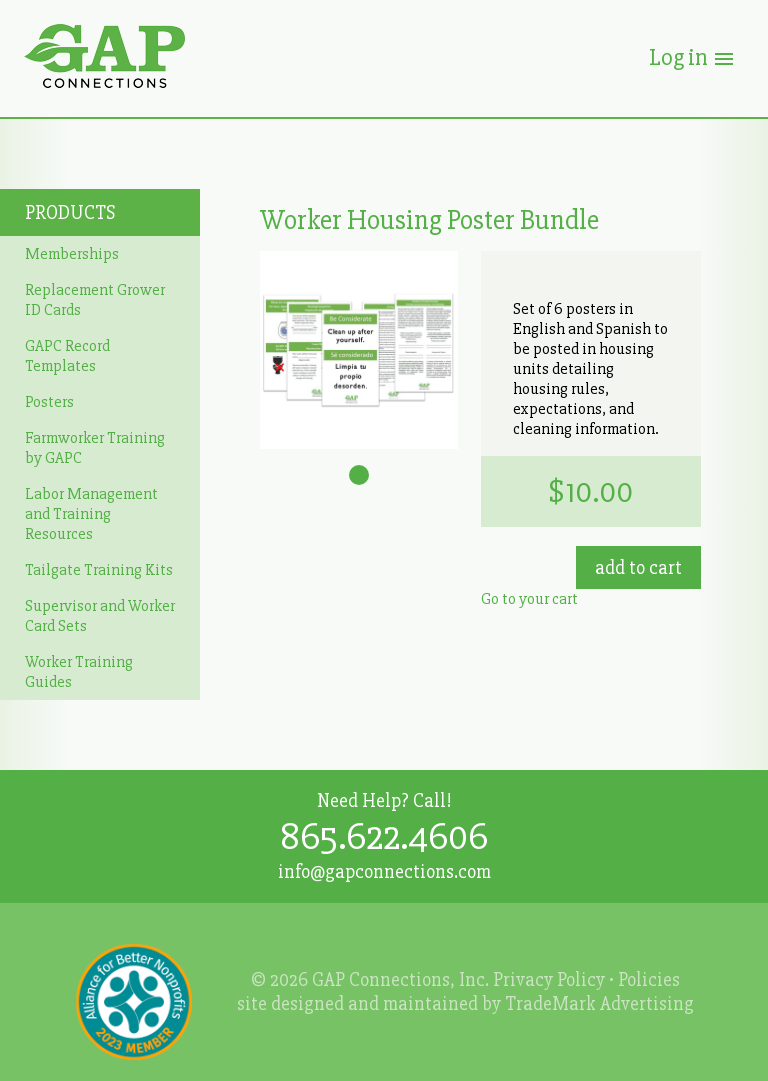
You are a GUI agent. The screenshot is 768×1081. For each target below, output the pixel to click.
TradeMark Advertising (599, 1004)
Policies (649, 980)
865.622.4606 (384, 836)
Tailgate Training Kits (99, 570)
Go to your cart (529, 599)
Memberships (72, 254)
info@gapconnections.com (384, 872)
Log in (692, 57)
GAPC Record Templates (67, 356)
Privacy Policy (549, 980)
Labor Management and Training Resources (91, 514)
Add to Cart (638, 568)
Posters (49, 402)
